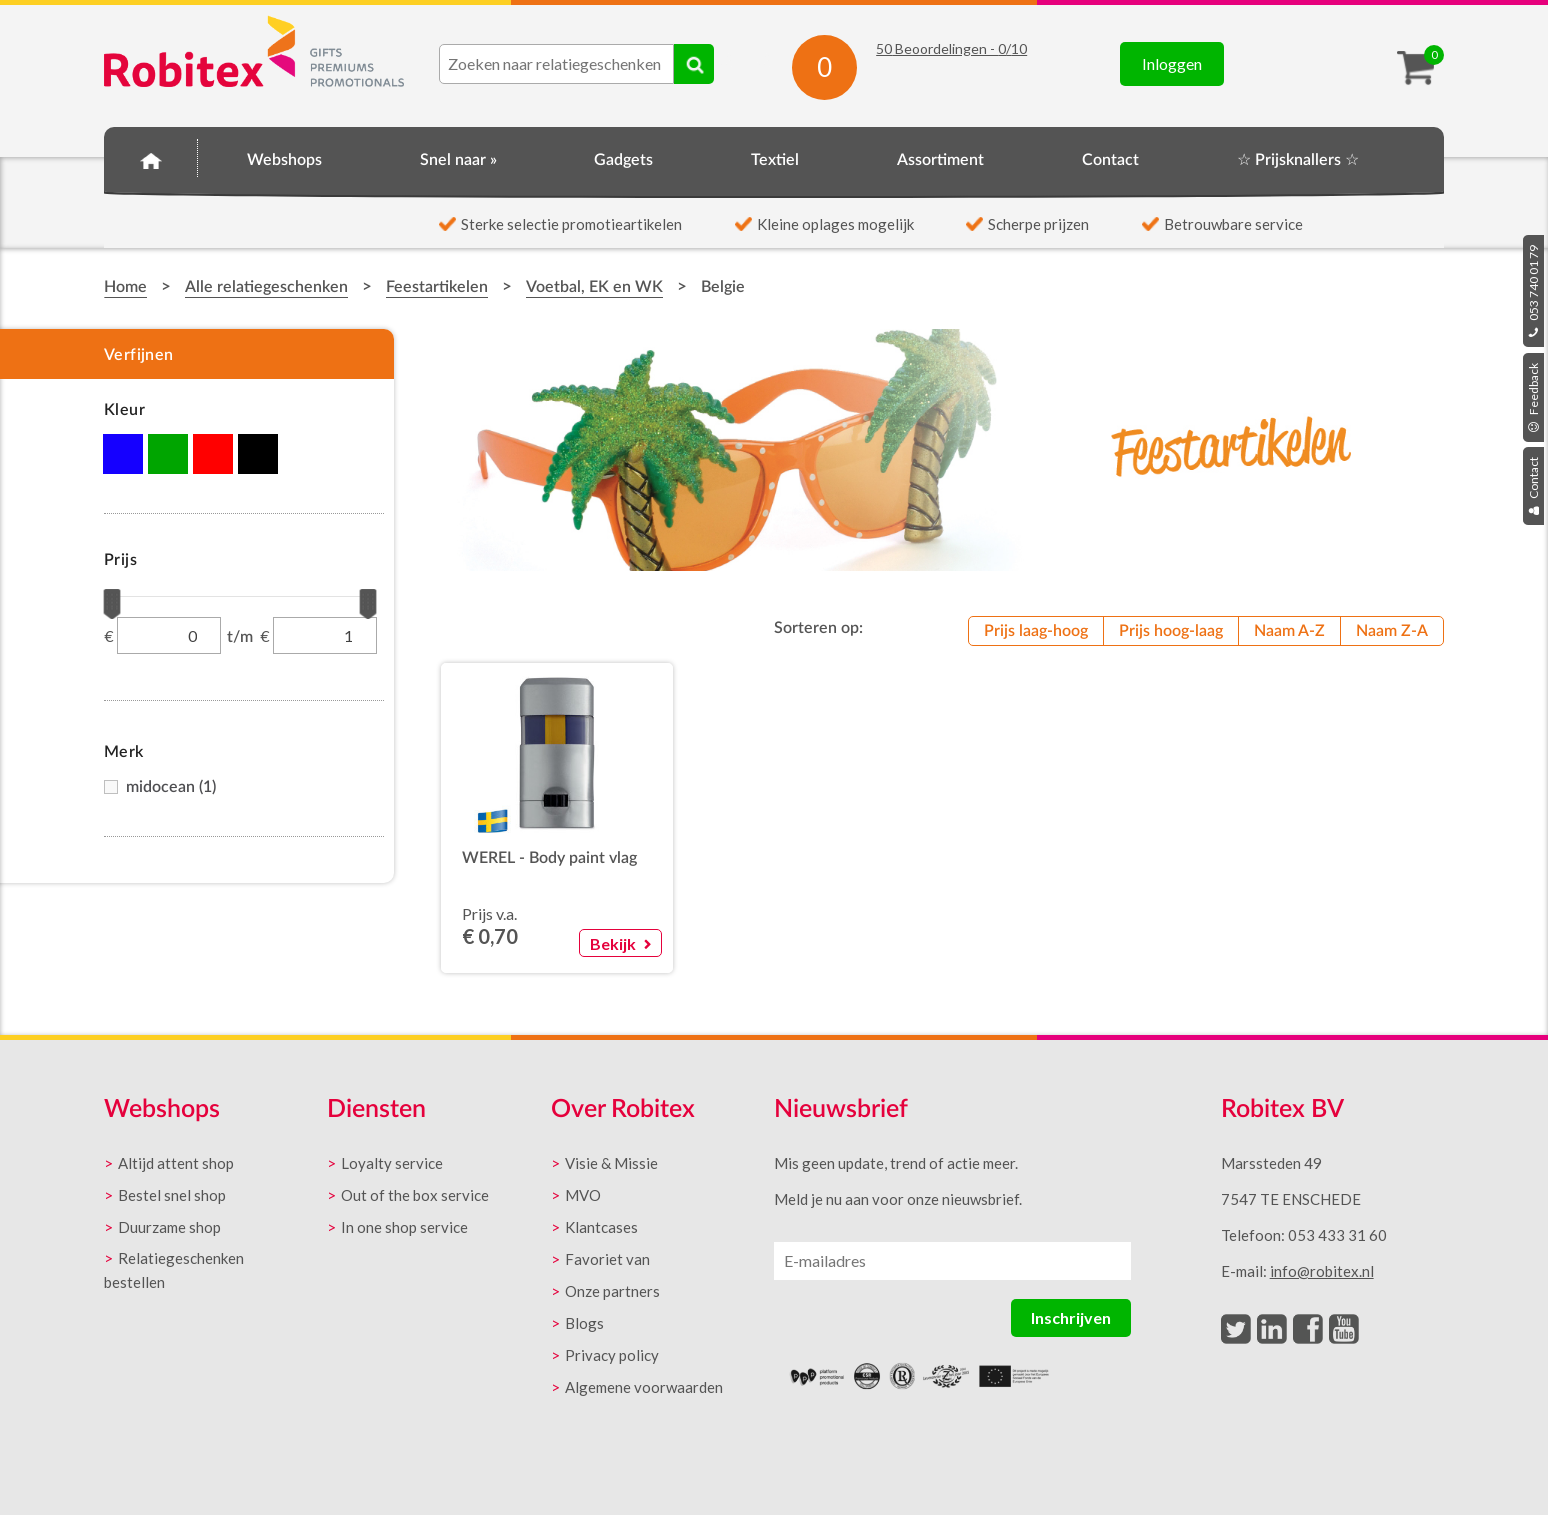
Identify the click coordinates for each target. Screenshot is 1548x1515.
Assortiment (940, 160)
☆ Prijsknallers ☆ (1298, 160)
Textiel (775, 160)
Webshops (284, 160)
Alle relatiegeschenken (266, 287)
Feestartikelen (437, 287)
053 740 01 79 (1533, 291)
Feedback (1533, 397)
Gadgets (623, 160)
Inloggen (1172, 63)
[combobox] (556, 64)
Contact (1533, 486)
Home (151, 157)
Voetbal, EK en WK (594, 287)
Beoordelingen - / (951, 48)
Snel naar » (458, 160)
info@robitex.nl (1322, 1271)
